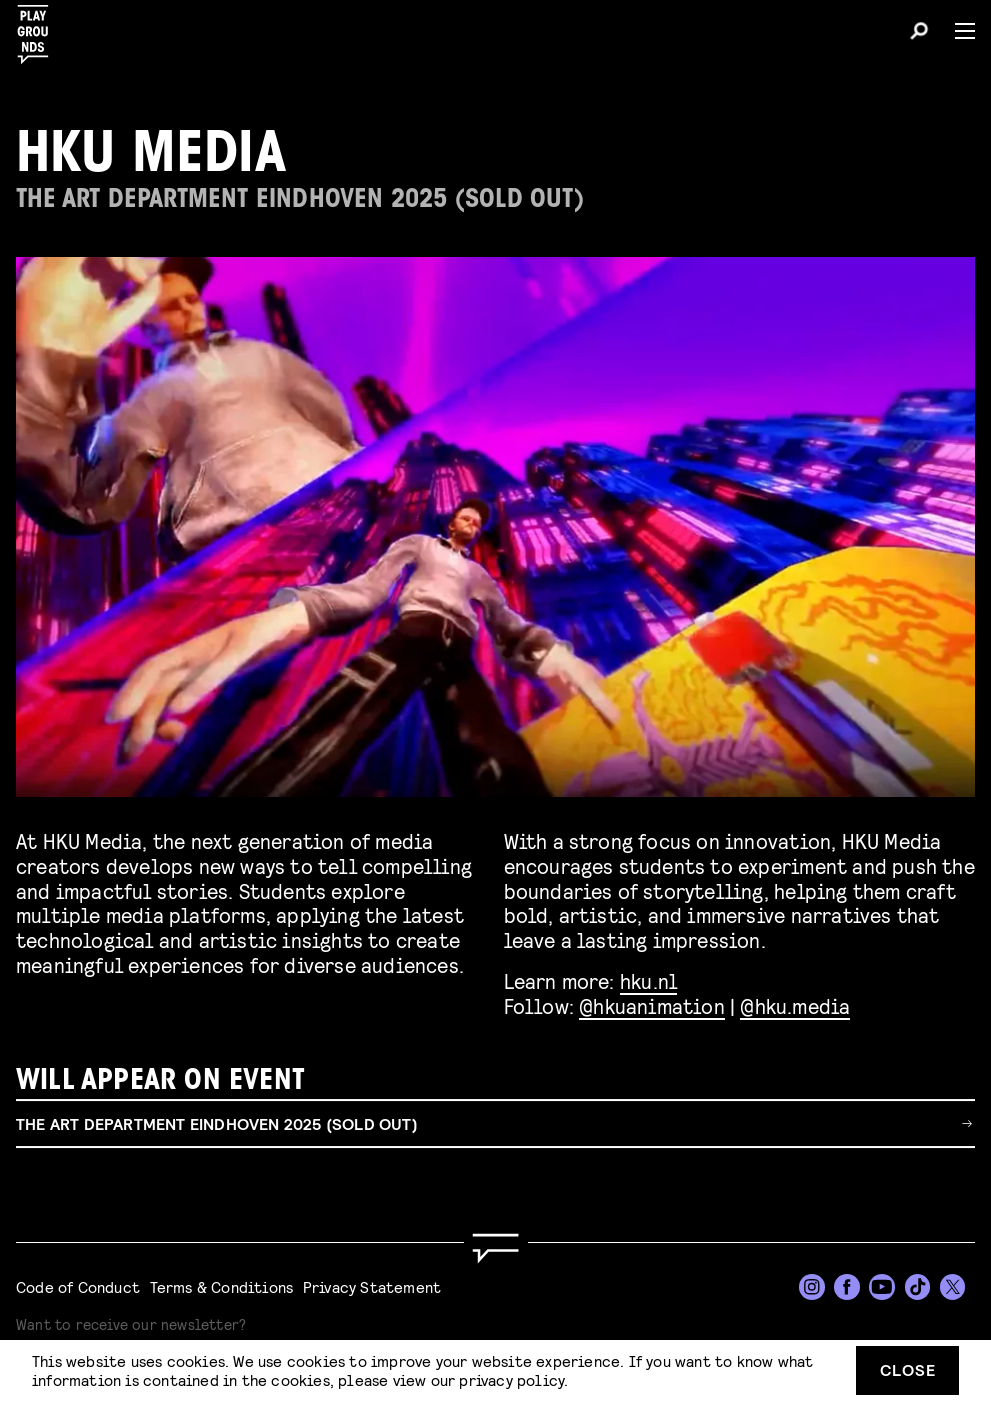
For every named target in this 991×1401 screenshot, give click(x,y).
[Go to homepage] (495, 1248)
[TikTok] (918, 1287)
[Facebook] (847, 1287)
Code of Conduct (78, 1286)
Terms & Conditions (222, 1286)
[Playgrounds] (39, 28)
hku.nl (648, 980)
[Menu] (957, 31)
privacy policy (511, 1379)
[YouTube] (882, 1287)
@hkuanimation (652, 1005)
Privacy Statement (372, 1286)
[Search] (919, 34)
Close (908, 1369)
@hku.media (795, 1005)
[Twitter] (953, 1287)
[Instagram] (812, 1287)
